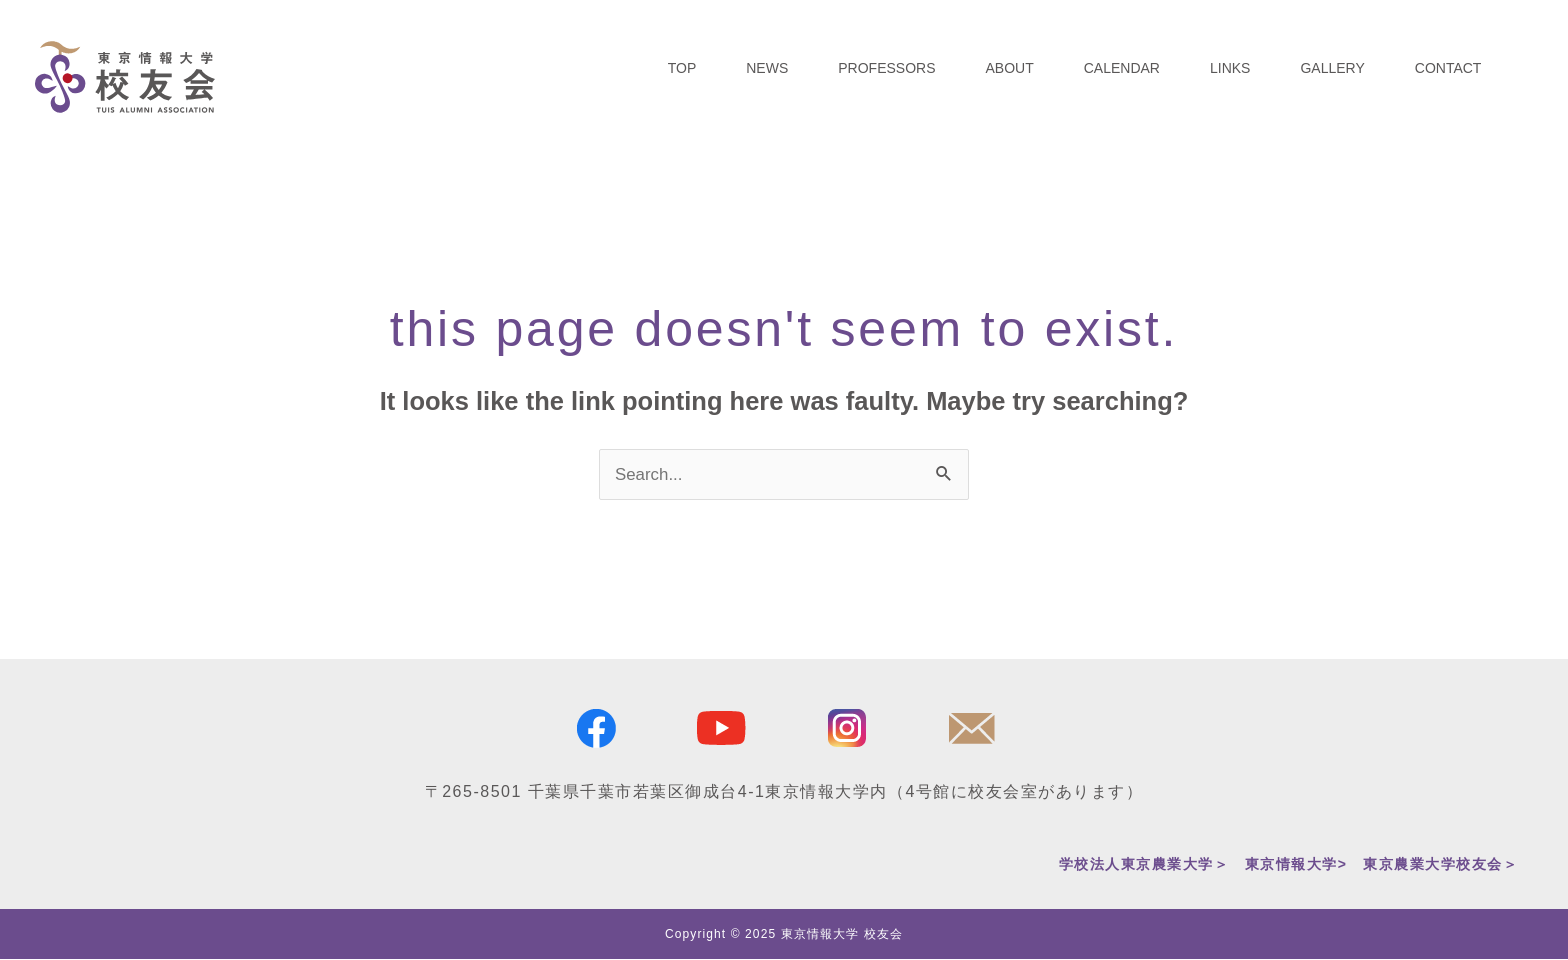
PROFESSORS (886, 68)
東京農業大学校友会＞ (1440, 864)
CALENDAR (1122, 68)
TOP (682, 68)
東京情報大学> (1296, 864)
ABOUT (1010, 68)
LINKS (1230, 68)
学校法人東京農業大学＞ (1144, 864)
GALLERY (1332, 68)
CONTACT (1448, 68)
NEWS (767, 68)
